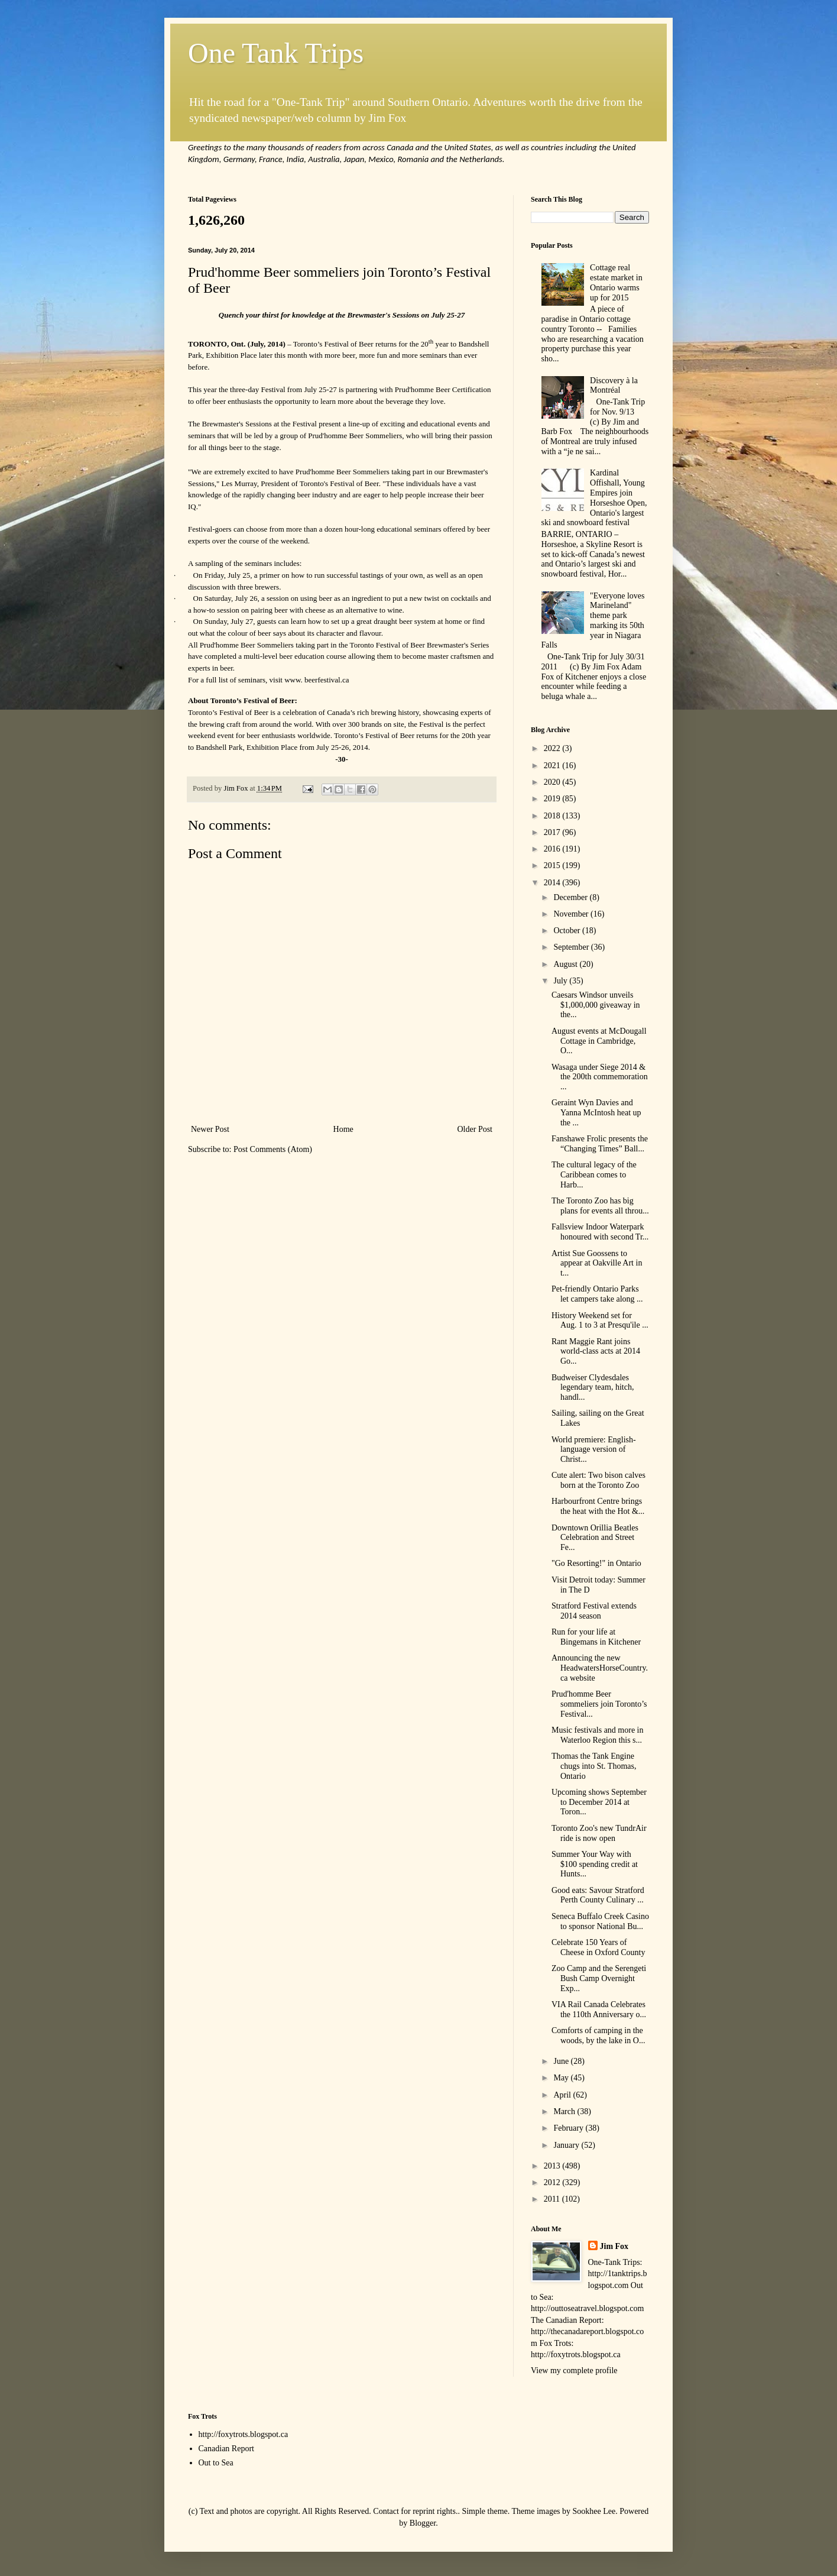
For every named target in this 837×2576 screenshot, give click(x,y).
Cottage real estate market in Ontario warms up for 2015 (616, 282)
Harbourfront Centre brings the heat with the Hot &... (597, 1506)
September (572, 947)
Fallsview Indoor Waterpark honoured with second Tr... (599, 1231)
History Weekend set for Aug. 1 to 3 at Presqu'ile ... (599, 1320)
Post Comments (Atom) (272, 1149)
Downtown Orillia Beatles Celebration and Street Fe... (594, 1537)
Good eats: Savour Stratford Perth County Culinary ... (597, 1895)
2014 (553, 882)
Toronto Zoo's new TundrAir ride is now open (599, 1833)
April (563, 2094)
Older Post (475, 1129)
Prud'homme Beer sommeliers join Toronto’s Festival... (599, 1704)
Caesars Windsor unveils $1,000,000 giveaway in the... (595, 1005)
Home (343, 1129)
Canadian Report (226, 2448)
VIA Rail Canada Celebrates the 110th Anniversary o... (598, 2009)
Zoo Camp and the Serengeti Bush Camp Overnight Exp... (598, 1978)
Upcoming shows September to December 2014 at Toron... (599, 1802)
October (567, 930)
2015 (553, 865)
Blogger (423, 2523)
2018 (553, 815)
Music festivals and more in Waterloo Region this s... (597, 1735)
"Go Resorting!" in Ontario (596, 1563)
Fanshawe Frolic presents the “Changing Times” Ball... (599, 1143)
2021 (553, 765)
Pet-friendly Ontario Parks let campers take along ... (597, 1293)
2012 (553, 2182)
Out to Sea (216, 2462)
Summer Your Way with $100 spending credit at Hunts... (594, 1864)
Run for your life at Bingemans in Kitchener (596, 1636)
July (561, 980)
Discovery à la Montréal (614, 385)
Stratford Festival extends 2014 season (594, 1610)
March (565, 2111)
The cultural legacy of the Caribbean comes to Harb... (594, 1174)
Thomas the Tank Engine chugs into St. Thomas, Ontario (593, 1766)
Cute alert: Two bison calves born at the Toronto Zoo (598, 1480)
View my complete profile (574, 2370)
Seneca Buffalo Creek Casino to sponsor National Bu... (600, 1921)
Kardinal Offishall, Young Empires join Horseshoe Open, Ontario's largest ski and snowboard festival (594, 497)
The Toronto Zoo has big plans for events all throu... (600, 1205)
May (561, 2077)
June (561, 2061)
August (566, 964)
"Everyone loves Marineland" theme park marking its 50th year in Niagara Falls (593, 620)
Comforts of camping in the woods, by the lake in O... (598, 2035)
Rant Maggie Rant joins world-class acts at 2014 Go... (595, 1351)
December (571, 897)
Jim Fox (614, 2246)
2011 (553, 2199)
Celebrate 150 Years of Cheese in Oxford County (598, 1947)
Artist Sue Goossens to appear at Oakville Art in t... (596, 1263)
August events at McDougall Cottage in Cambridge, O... (599, 1041)
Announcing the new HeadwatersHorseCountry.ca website (599, 1667)
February (569, 2128)
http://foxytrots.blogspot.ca (243, 2434)
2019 (553, 798)
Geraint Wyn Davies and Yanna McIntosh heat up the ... (596, 1112)
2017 (553, 832)
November (572, 914)
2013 (553, 2165)
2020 (553, 782)
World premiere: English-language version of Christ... (593, 1449)
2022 (553, 748)
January (567, 2145)
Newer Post (210, 1129)
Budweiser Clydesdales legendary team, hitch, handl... (592, 1387)
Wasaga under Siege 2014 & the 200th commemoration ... (599, 1077)
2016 (553, 848)
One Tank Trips (276, 53)
